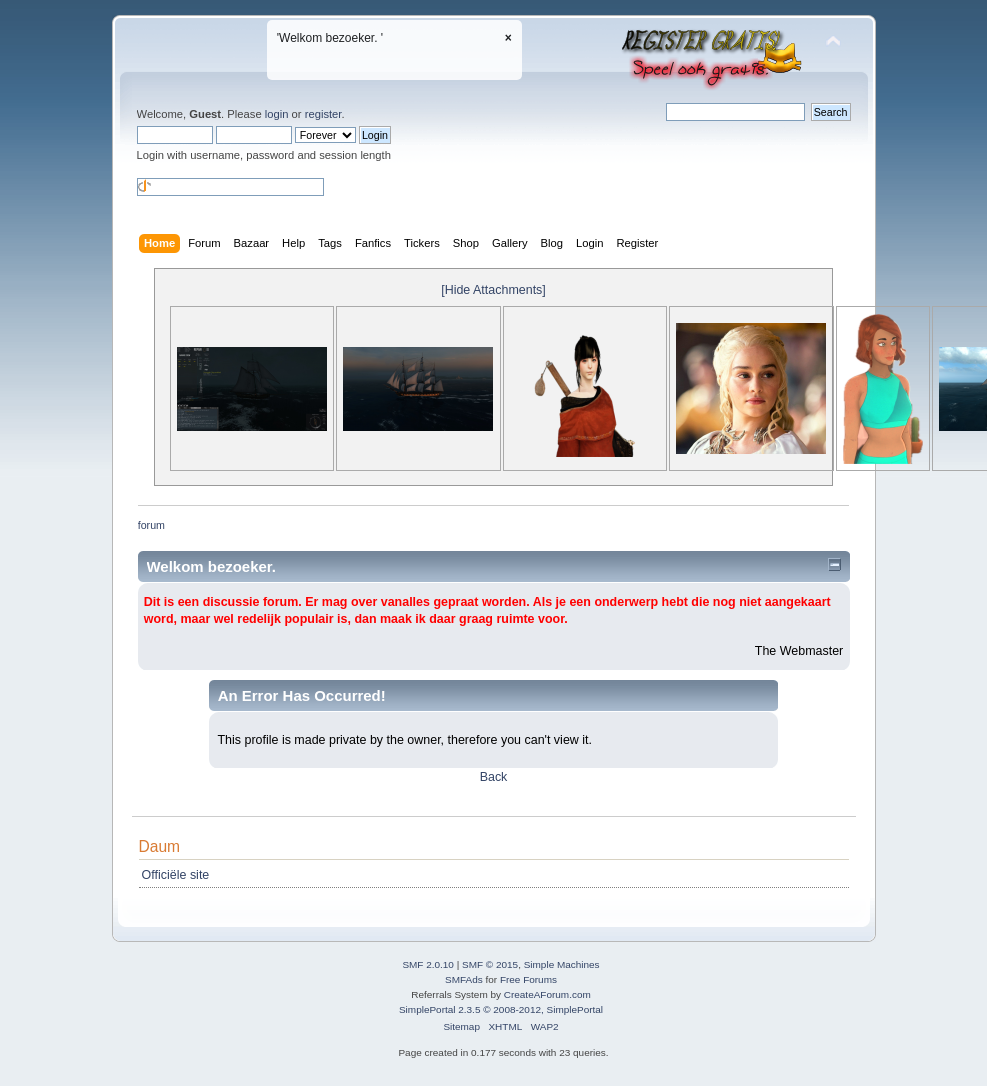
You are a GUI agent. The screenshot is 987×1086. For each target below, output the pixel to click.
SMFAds (464, 979)
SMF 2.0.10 (428, 964)
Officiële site (176, 875)
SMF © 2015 (490, 964)
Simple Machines (562, 964)
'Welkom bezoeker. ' (330, 38)
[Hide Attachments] (493, 290)
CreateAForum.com (547, 994)
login (277, 114)
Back (494, 777)
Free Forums (528, 979)
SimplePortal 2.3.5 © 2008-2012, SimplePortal (501, 1009)
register (323, 114)
